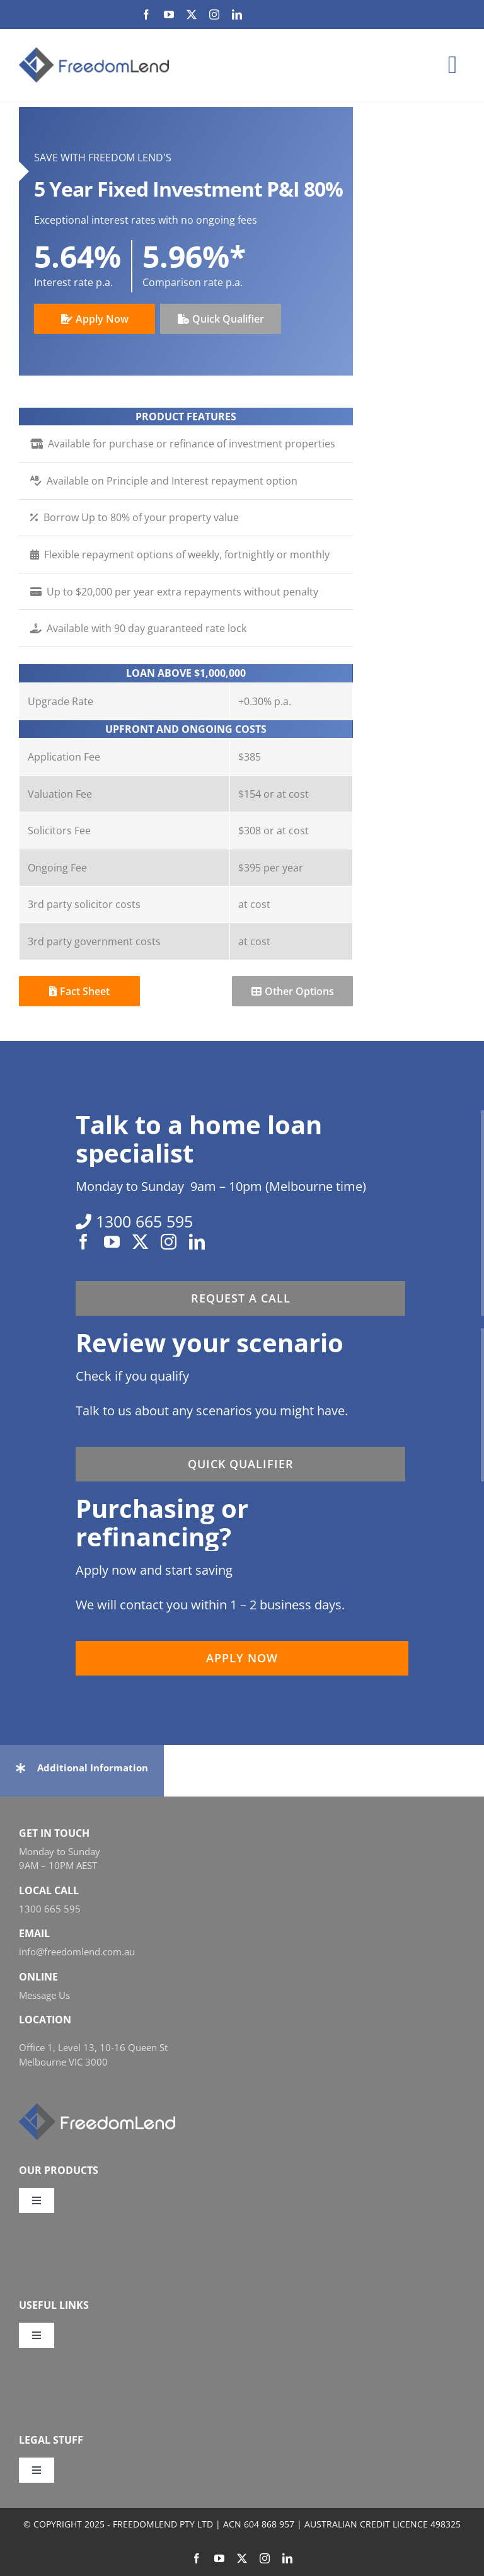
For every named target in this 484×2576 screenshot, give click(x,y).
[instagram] (214, 14)
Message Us (44, 1995)
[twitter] (192, 14)
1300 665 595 (50, 1908)
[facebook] (146, 14)
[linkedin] (237, 14)
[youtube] (169, 14)
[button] (82, 1767)
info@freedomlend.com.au (77, 1951)
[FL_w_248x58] (97, 2108)
